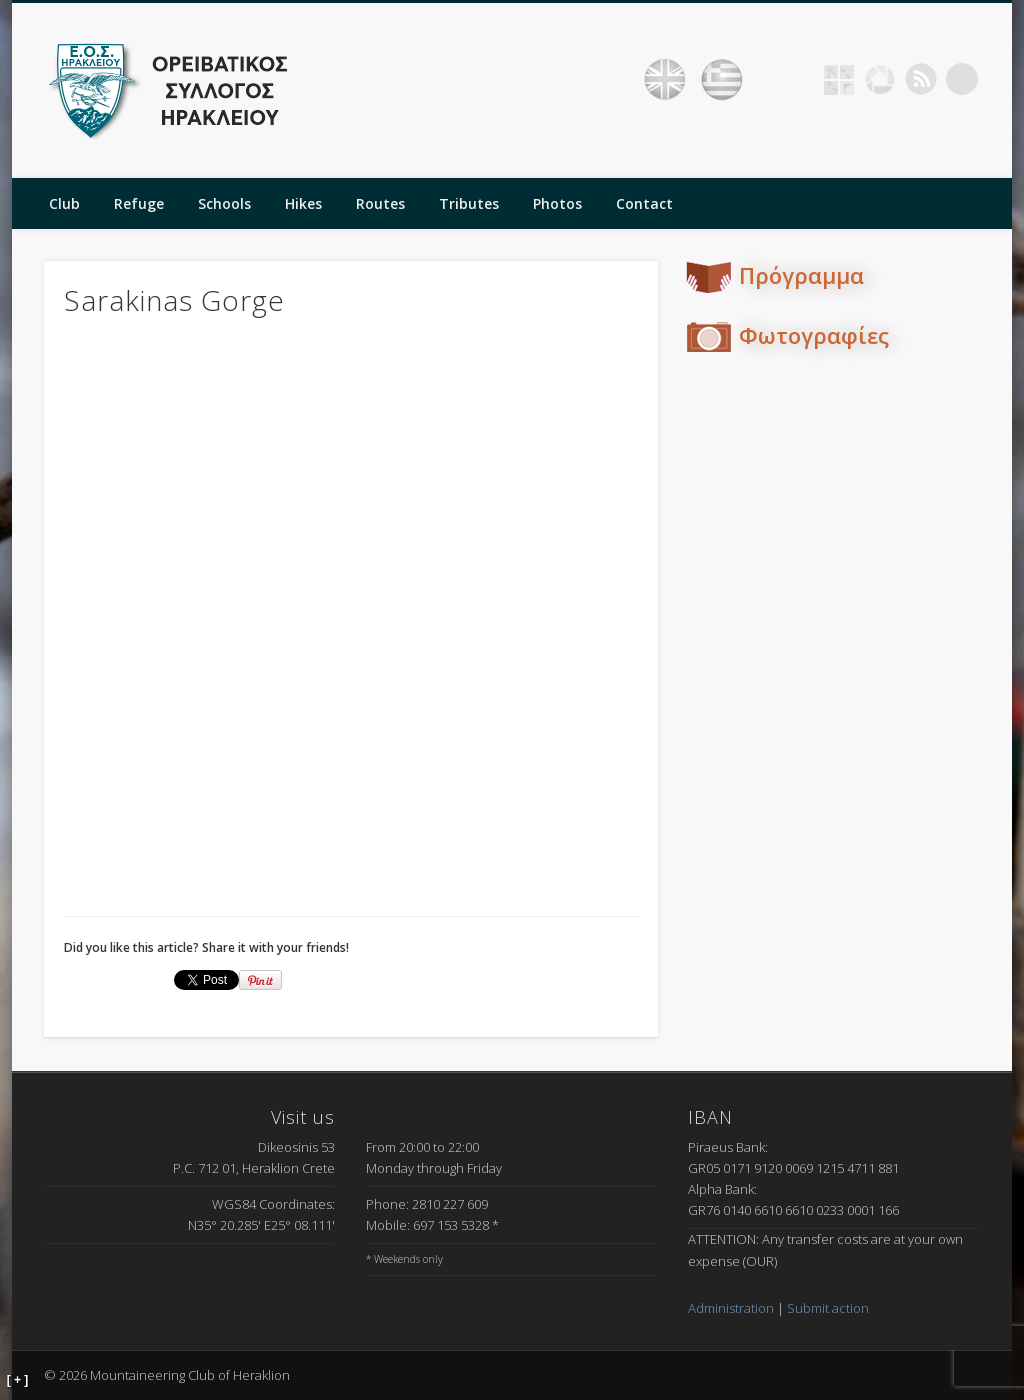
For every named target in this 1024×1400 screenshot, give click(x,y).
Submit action (828, 1308)
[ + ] (18, 1380)
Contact (644, 203)
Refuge (139, 203)
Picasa (880, 79)
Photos (557, 203)
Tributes (469, 203)
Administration (731, 1308)
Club (64, 203)
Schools (224, 203)
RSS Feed (921, 79)
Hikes (303, 203)
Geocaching (839, 79)
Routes (380, 203)
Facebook (798, 79)
